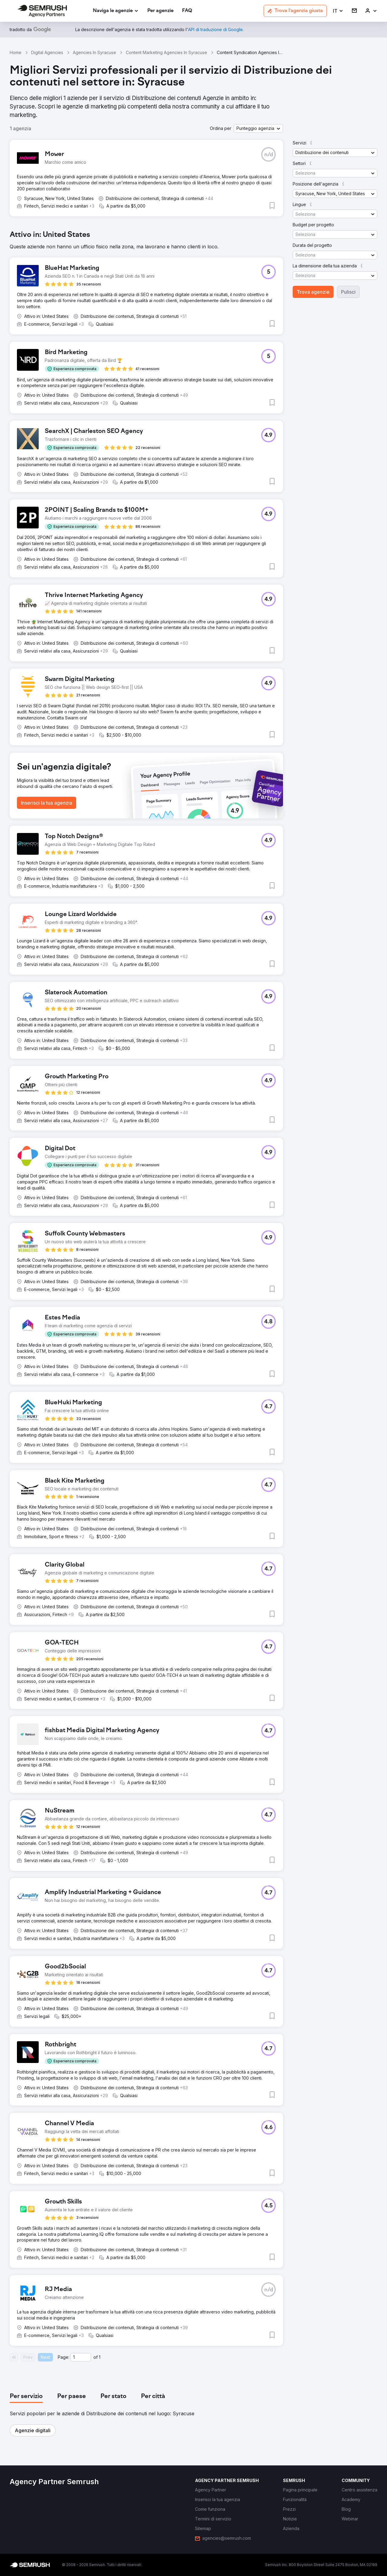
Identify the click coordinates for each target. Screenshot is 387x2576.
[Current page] (81, 2357)
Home (15, 52)
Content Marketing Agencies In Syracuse (166, 52)
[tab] (26, 2396)
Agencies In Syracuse (94, 52)
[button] (338, 11)
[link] (160, 11)
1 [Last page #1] (99, 2357)
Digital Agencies (47, 52)
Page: (63, 2357)
